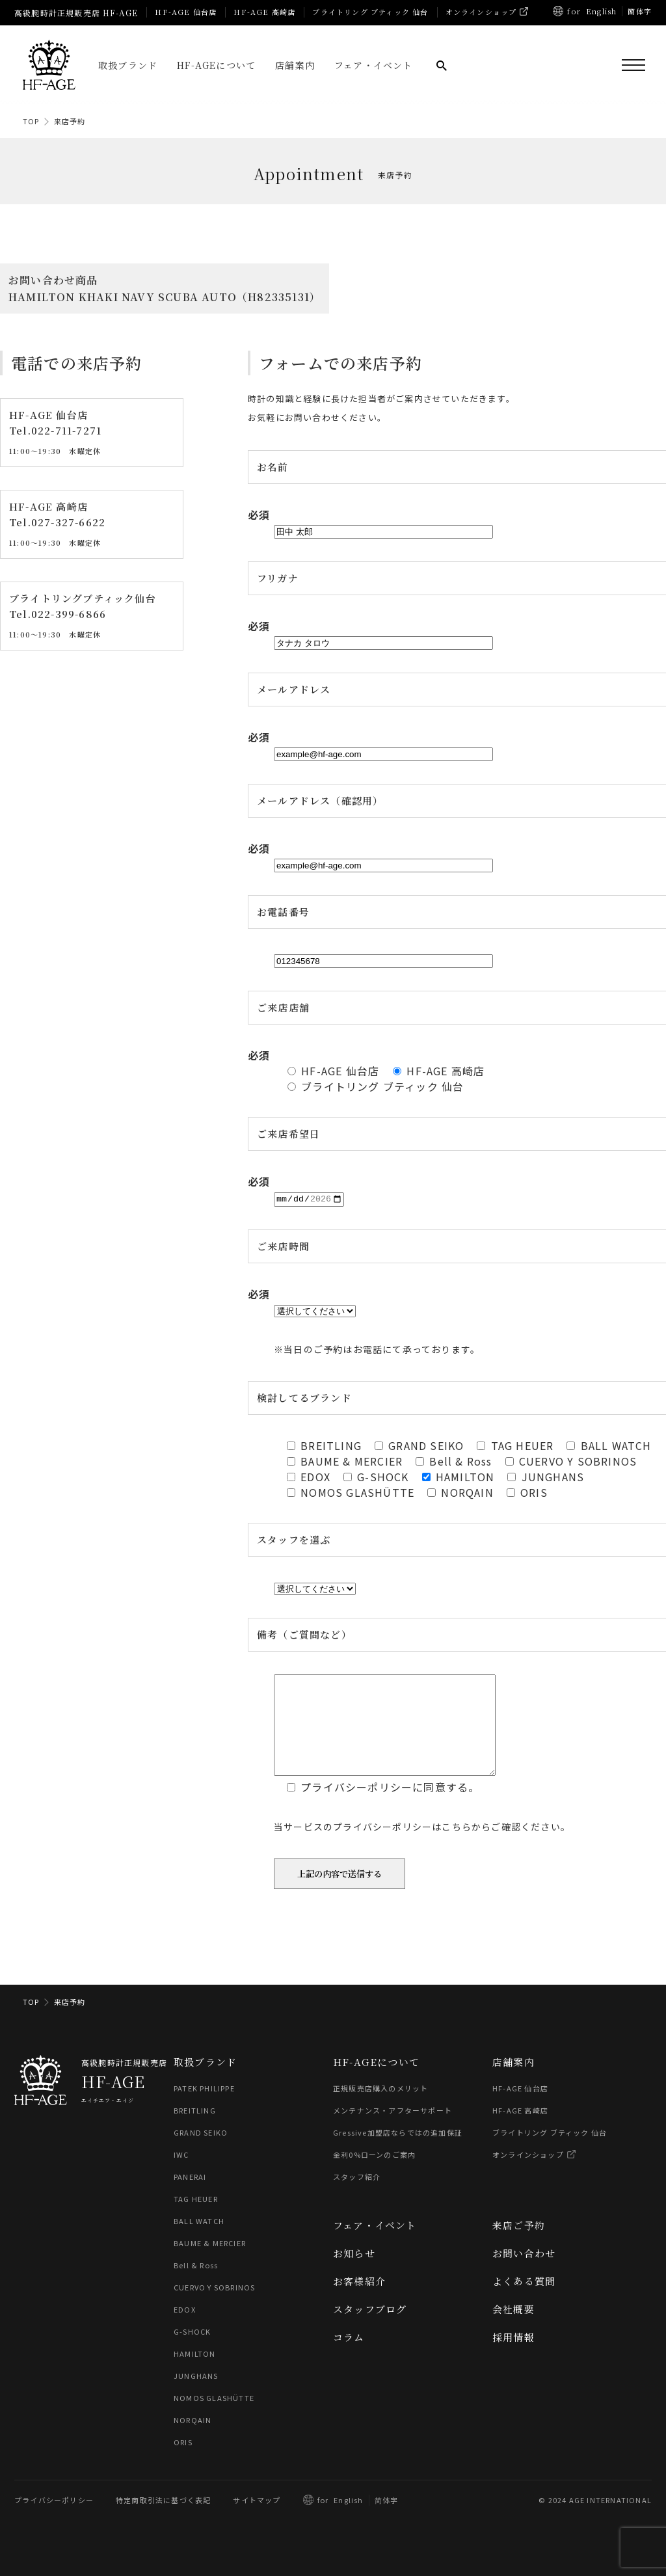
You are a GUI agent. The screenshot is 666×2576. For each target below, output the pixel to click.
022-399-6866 (68, 614)
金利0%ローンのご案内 (374, 2174)
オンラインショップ (481, 12)
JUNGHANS (196, 2395)
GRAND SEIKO (201, 2152)
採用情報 (513, 2356)
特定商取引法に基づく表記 (163, 2519)
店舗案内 (295, 65)
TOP (31, 121)
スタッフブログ (369, 2328)
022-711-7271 (66, 431)
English (601, 11)
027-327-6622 (68, 523)
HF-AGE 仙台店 (186, 12)
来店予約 (70, 121)
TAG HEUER (196, 2218)
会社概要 (513, 2328)
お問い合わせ (523, 2272)
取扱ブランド (127, 65)
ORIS (183, 2461)
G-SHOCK (192, 2351)
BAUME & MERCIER (210, 2262)
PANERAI (190, 2196)
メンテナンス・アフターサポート (392, 2130)
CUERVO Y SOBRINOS (214, 2306)
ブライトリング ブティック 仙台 (370, 12)
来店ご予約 (518, 2244)
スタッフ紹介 (356, 2196)
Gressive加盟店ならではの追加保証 (397, 2152)
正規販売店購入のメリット (380, 2107)
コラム (349, 2356)
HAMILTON (195, 2373)
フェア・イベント (373, 65)
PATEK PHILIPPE (204, 2107)
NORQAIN (192, 2439)
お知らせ (354, 2272)
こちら (457, 1846)
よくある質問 (523, 2300)
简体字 (387, 2519)
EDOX (185, 2329)
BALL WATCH (199, 2240)
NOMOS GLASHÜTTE (214, 2417)
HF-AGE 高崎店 (264, 12)
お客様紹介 (359, 2300)
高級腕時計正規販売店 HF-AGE (76, 12)
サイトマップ (256, 2519)
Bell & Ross (196, 2284)
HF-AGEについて (216, 65)
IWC (181, 2174)
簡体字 (640, 11)
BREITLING (195, 2130)
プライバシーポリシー (54, 2519)
